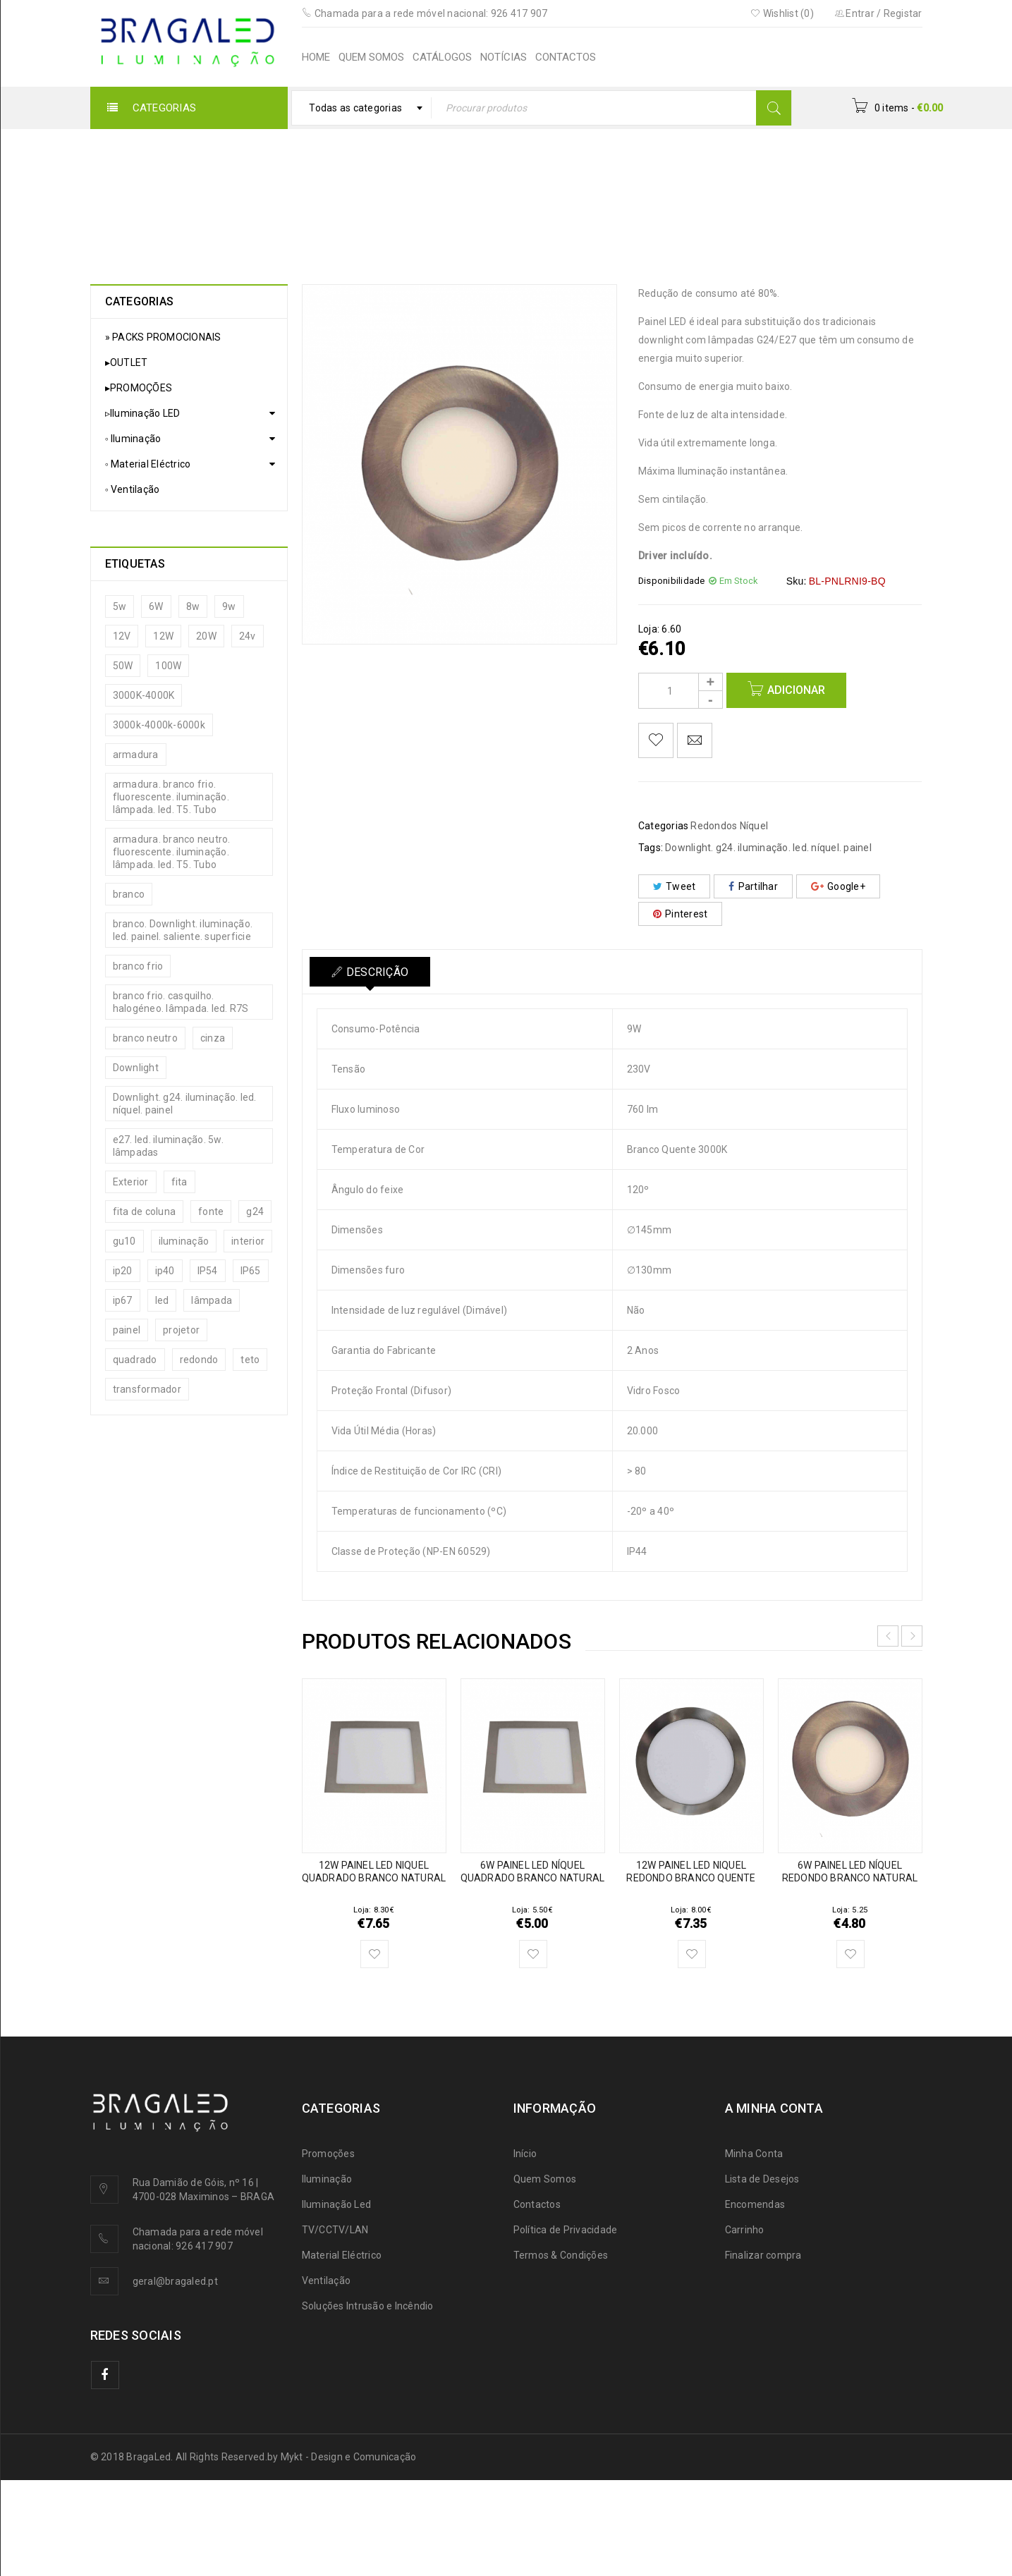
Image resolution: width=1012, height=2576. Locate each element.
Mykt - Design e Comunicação (349, 2456)
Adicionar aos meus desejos (655, 740)
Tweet (674, 886)
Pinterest (680, 914)
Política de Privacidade (565, 2229)
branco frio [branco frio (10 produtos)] (138, 966)
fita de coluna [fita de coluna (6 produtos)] (144, 1211)
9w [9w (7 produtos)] (229, 606)
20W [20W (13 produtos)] (206, 636)
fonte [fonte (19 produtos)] (211, 1211)
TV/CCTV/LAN (335, 2229)
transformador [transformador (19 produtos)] (147, 1389)
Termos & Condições (561, 2255)
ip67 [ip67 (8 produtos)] (123, 1300)
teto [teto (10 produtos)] (250, 1359)
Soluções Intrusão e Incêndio (368, 2306)
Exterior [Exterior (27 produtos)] (131, 1182)
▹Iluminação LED (289, 194)
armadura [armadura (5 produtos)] (136, 754)
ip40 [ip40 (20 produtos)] (165, 1270)
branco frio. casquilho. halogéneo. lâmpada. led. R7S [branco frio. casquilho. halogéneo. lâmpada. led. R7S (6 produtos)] (181, 1002)
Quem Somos (545, 2179)
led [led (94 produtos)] (162, 1300)
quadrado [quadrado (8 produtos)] (135, 1359)
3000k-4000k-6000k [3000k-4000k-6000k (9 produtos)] (159, 725)
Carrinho (744, 2229)
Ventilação (326, 2280)
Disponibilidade (671, 580)
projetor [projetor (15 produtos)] (181, 1330)
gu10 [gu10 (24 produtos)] (124, 1241)
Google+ (838, 886)
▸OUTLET (126, 362)
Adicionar (796, 690)
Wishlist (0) (782, 13)
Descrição (377, 972)
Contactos (537, 2204)
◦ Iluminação (133, 438)
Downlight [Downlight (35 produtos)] (136, 1067)
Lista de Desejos (762, 2179)
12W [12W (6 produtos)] (163, 636)
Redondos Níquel (473, 194)
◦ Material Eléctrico (148, 464)
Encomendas (755, 2204)
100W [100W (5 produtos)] (168, 665)
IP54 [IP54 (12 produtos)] (207, 1270)
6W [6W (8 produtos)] (156, 606)
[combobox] (361, 108)
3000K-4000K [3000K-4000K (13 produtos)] (144, 695)
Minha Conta (754, 2153)
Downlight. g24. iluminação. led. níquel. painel (768, 847)
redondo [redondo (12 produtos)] (199, 1359)
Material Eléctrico (342, 2255)
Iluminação (327, 2179)
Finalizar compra (763, 2255)
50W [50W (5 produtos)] (123, 665)
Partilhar (753, 886)
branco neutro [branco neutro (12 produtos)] (145, 1038)
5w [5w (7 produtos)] (120, 606)
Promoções (328, 2153)
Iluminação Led (337, 2204)
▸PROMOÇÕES (139, 387)
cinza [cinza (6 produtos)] (212, 1038)
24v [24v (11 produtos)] (247, 636)
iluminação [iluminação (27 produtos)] (184, 1241)
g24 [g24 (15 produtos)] (255, 1211)
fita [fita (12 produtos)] (179, 1182)
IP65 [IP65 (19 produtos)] (250, 1270)
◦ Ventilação (132, 489)
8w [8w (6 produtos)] (193, 606)
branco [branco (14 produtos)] (129, 894)
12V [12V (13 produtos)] (122, 636)
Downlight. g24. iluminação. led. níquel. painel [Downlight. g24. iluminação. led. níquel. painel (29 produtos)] (185, 1104)
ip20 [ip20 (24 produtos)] (123, 1270)
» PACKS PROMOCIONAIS (163, 337)
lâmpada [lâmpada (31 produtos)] (211, 1300)
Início (215, 194)
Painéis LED (380, 194)
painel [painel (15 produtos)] (127, 1330)
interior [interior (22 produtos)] (247, 1241)
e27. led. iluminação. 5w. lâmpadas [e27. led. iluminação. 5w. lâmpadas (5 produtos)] (168, 1146)
